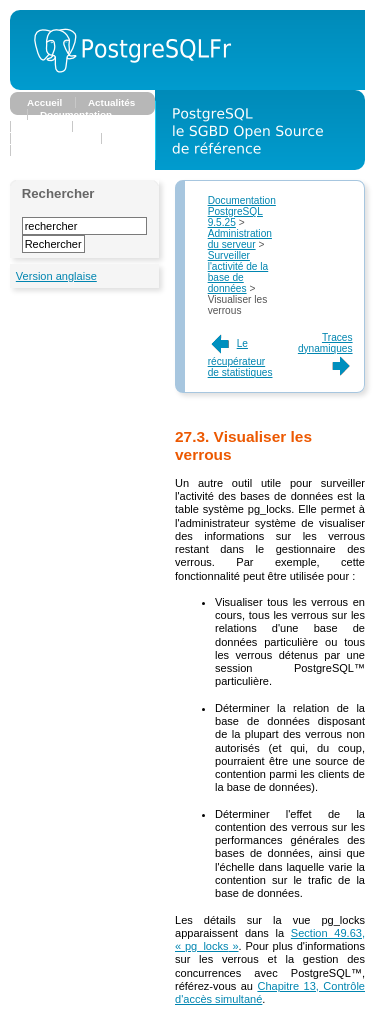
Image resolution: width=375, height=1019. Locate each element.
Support (42, 150)
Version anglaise (56, 276)
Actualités (111, 102)
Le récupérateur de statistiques (240, 358)
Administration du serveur (240, 239)
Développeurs (56, 138)
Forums (41, 126)
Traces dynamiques (325, 351)
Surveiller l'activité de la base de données (238, 272)
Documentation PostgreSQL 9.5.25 (242, 211)
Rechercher (58, 193)
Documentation (76, 114)
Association (113, 126)
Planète (131, 138)
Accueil (44, 102)
